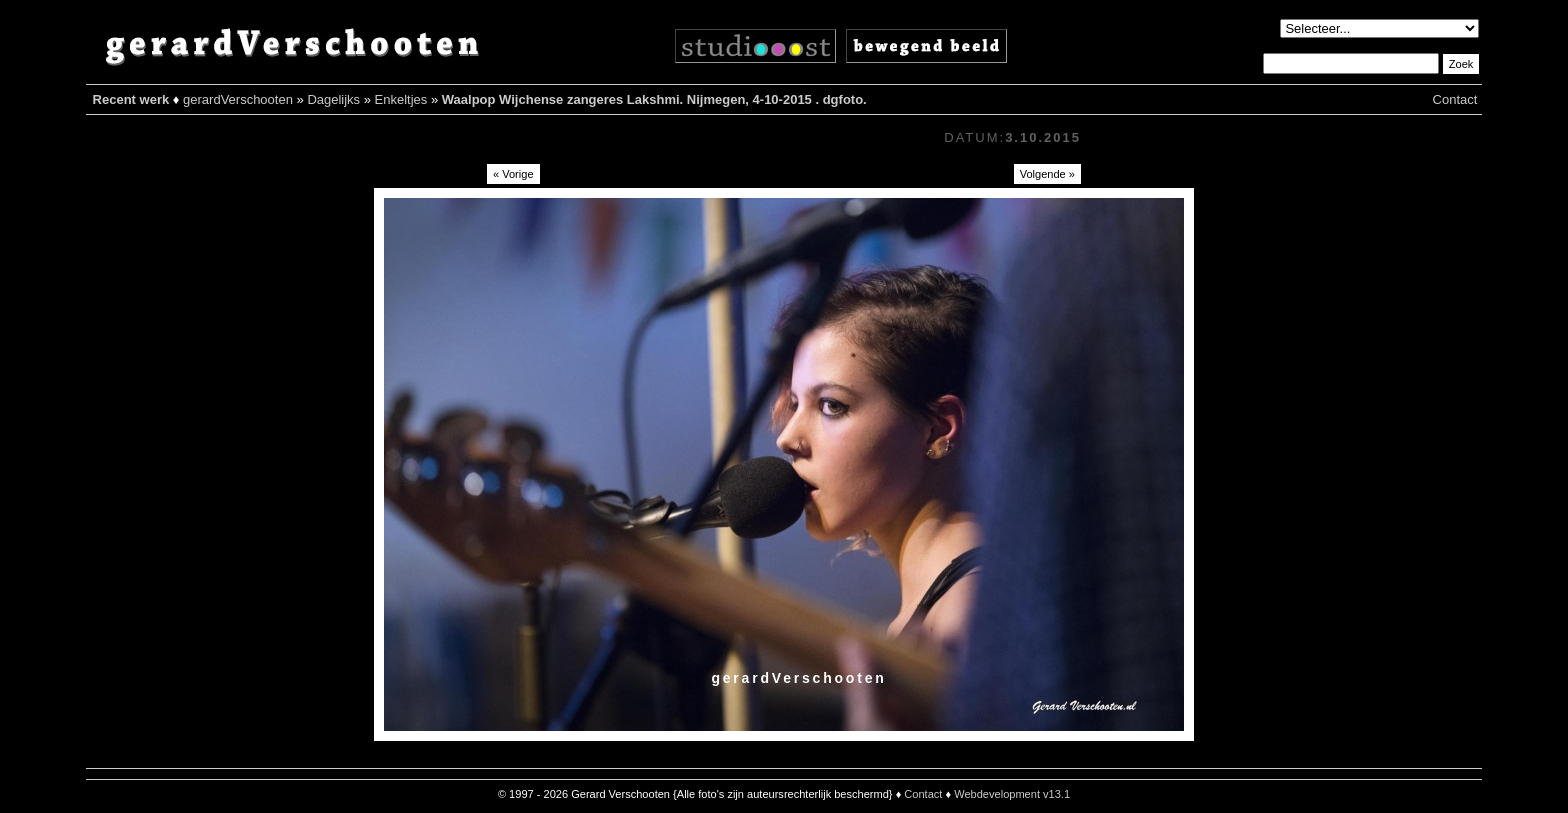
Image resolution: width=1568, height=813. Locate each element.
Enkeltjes (401, 99)
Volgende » (1047, 174)
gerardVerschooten (238, 99)
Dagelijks (333, 99)
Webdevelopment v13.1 (1012, 794)
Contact (1455, 99)
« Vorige (513, 174)
